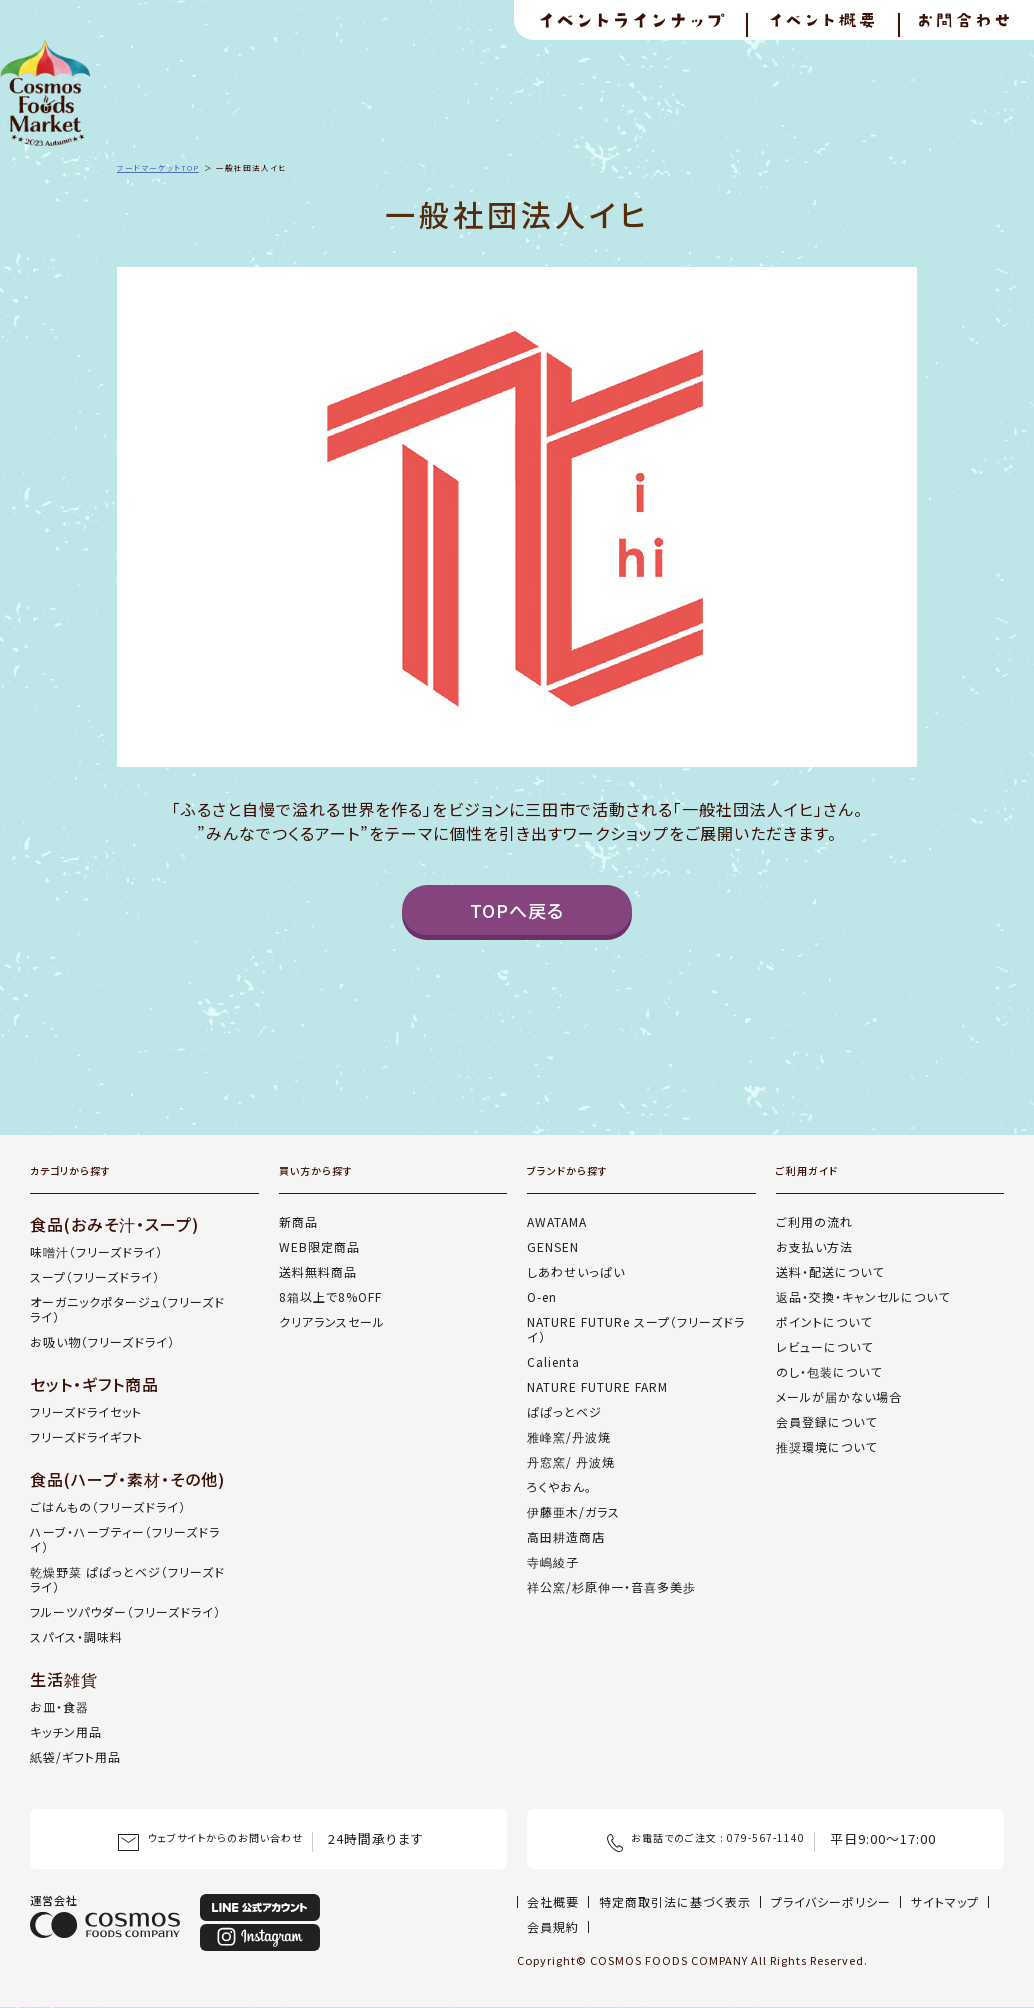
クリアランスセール (332, 1321)
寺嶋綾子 (553, 1561)
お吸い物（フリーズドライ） (102, 1341)
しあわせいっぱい (576, 1271)
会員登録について (826, 1421)
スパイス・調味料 (76, 1636)
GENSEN (553, 1246)
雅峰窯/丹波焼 (569, 1436)
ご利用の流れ (814, 1221)
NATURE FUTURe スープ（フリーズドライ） (636, 1329)
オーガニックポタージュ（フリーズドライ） (127, 1309)
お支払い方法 (814, 1246)
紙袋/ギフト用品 (75, 1756)
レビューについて (824, 1346)
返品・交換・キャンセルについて (863, 1296)
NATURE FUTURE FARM (597, 1386)
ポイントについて (824, 1321)
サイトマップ (945, 1901)
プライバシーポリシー (831, 1901)
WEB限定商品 (319, 1246)
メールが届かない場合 (839, 1396)
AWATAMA (557, 1221)
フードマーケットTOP (158, 167)
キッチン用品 (66, 1731)
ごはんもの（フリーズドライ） (108, 1506)
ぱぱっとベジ (564, 1411)
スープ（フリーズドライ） (95, 1276)
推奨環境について (826, 1446)
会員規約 (553, 1926)
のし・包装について (829, 1371)
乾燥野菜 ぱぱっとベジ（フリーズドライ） (127, 1579)
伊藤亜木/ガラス (573, 1511)
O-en (542, 1296)
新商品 (298, 1221)
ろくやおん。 (559, 1486)
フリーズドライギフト (86, 1436)
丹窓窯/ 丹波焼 (571, 1461)
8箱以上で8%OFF (330, 1296)
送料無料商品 (318, 1271)
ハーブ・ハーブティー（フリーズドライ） (125, 1539)
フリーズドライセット (86, 1411)
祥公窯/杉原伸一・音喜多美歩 (611, 1586)
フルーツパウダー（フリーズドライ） (125, 1611)
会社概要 (553, 1901)
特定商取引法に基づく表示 (675, 1901)
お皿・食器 (59, 1706)
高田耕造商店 (566, 1536)
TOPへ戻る (517, 910)
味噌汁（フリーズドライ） (96, 1251)
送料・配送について (830, 1271)
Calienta (553, 1361)
